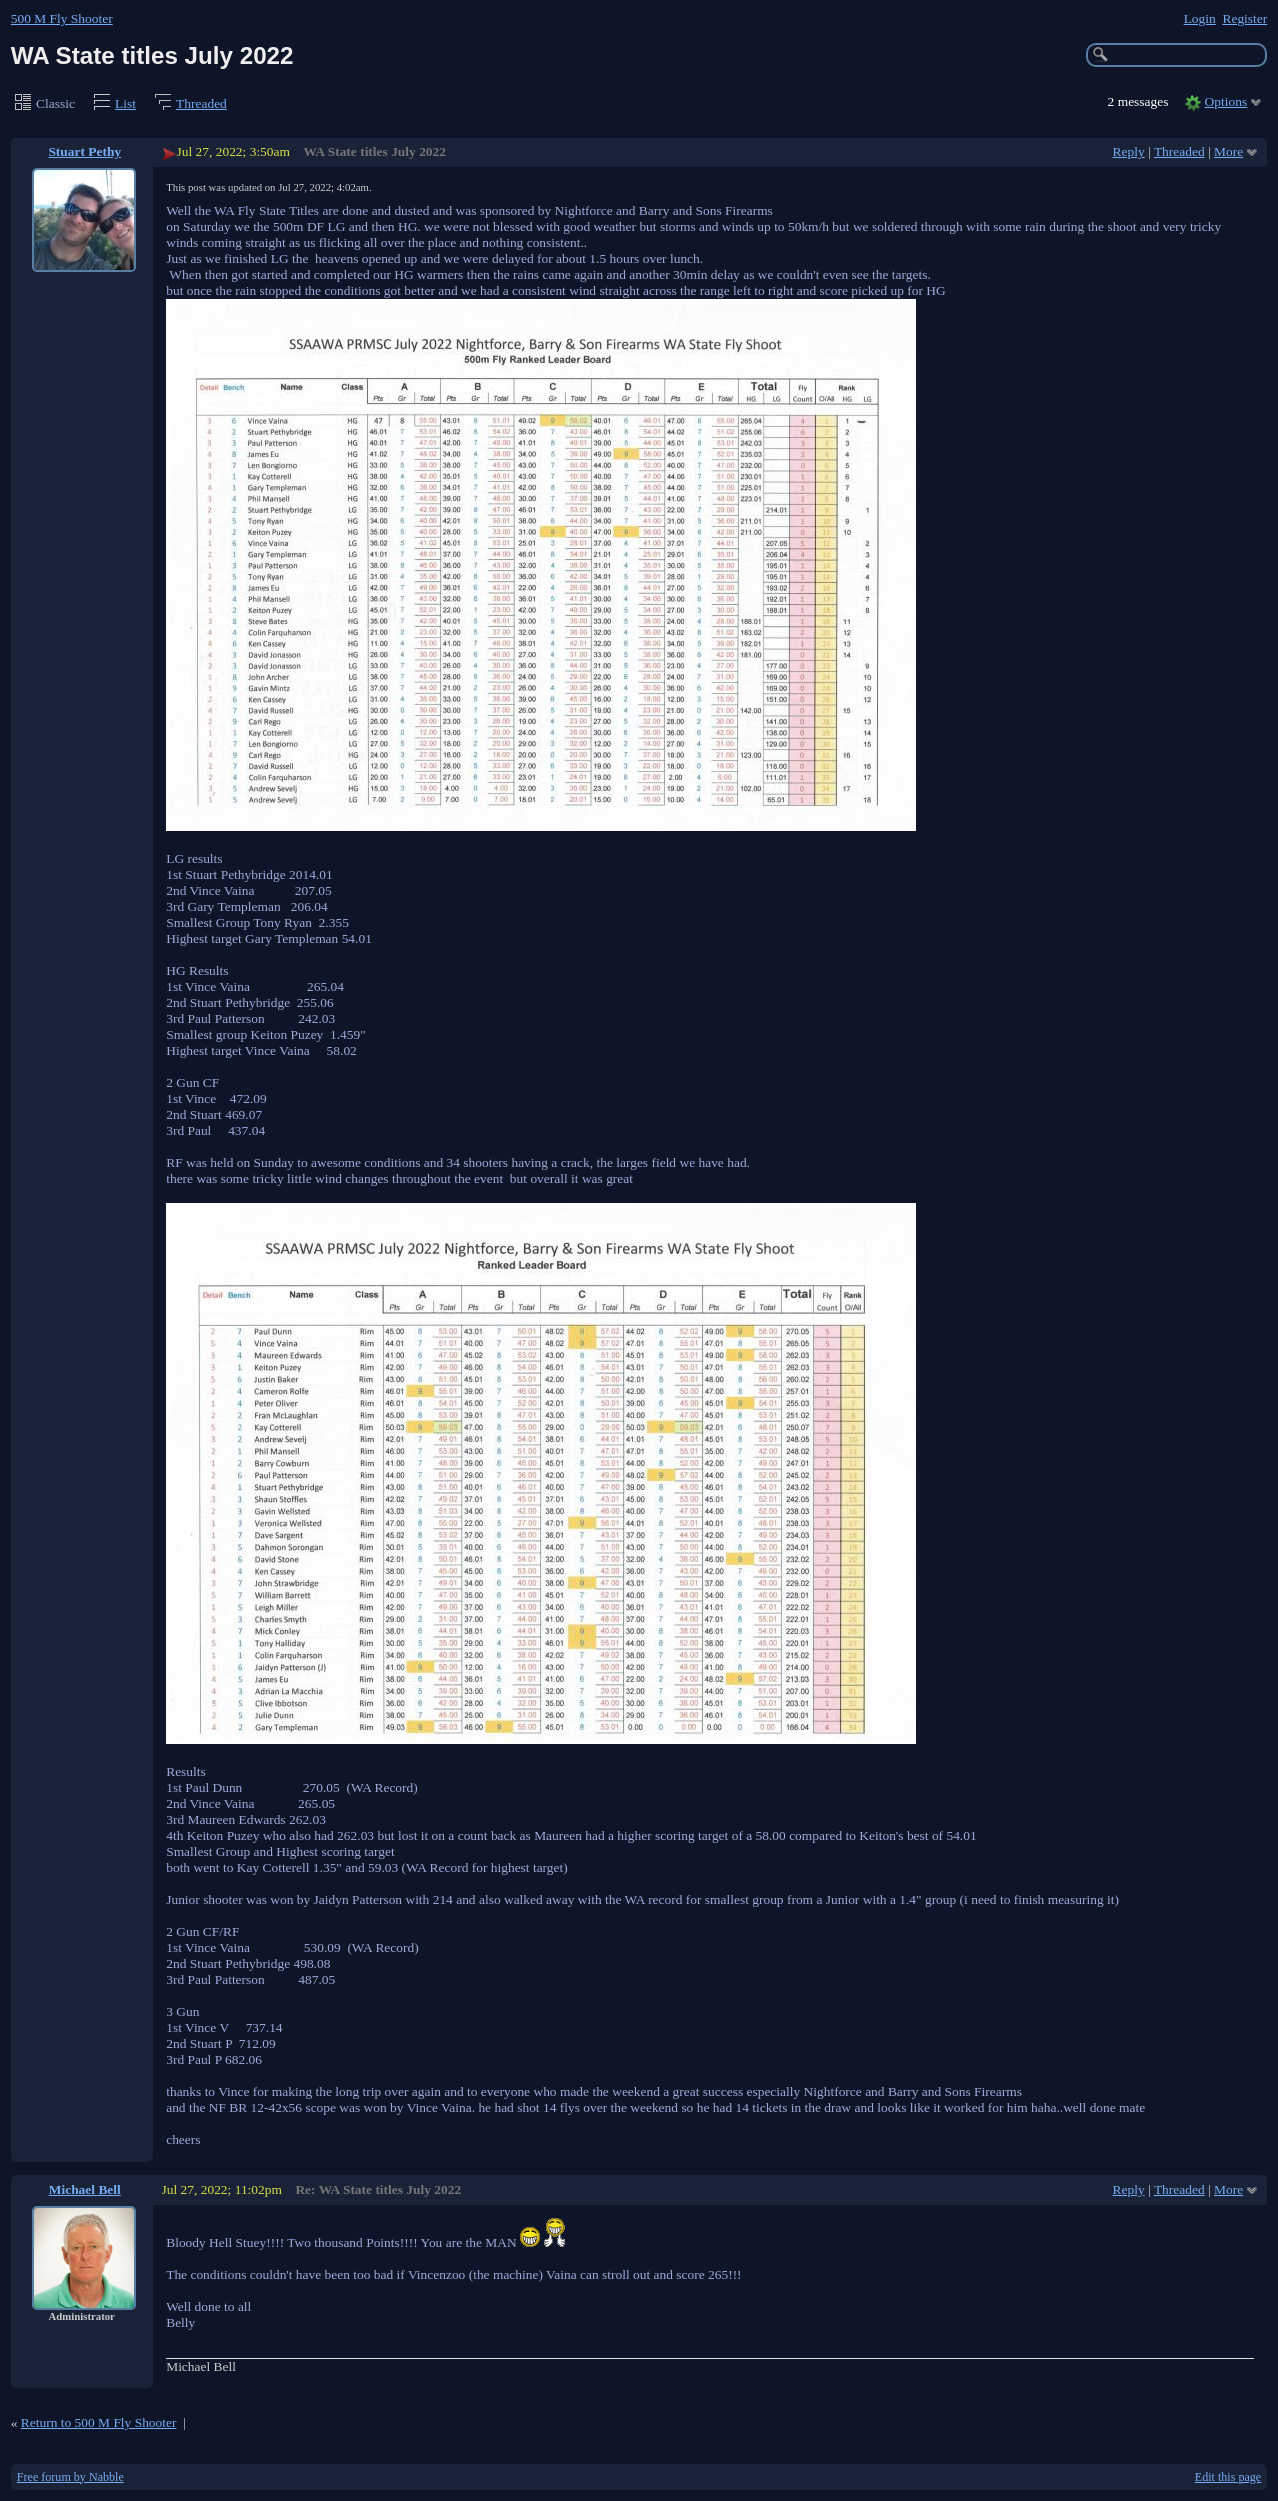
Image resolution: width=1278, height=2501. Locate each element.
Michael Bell (85, 2189)
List (125, 103)
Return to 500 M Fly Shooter (99, 2422)
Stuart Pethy (84, 151)
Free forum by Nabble (70, 2477)
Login (1200, 18)
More (1228, 151)
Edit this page (1228, 2477)
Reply (1129, 151)
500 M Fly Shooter (62, 18)
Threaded (201, 103)
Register (1244, 18)
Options (1226, 101)
